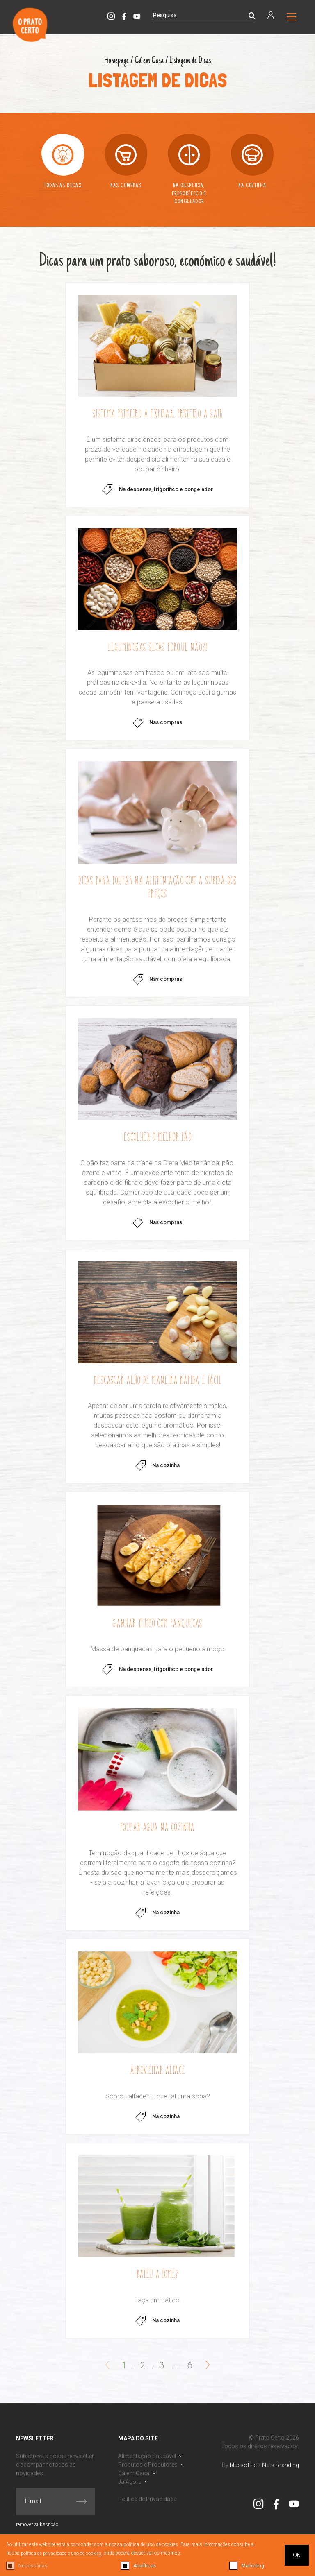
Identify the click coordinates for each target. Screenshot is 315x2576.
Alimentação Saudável (147, 2464)
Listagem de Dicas (190, 61)
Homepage (115, 61)
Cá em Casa (148, 61)
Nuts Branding (280, 2473)
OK (297, 2555)
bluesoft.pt (243, 2473)
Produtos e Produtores (148, 2473)
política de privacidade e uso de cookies (63, 2553)
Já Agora (130, 2490)
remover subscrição (37, 2532)
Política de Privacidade (147, 2507)
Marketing (253, 2566)
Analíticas (144, 2566)
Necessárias (33, 2566)
